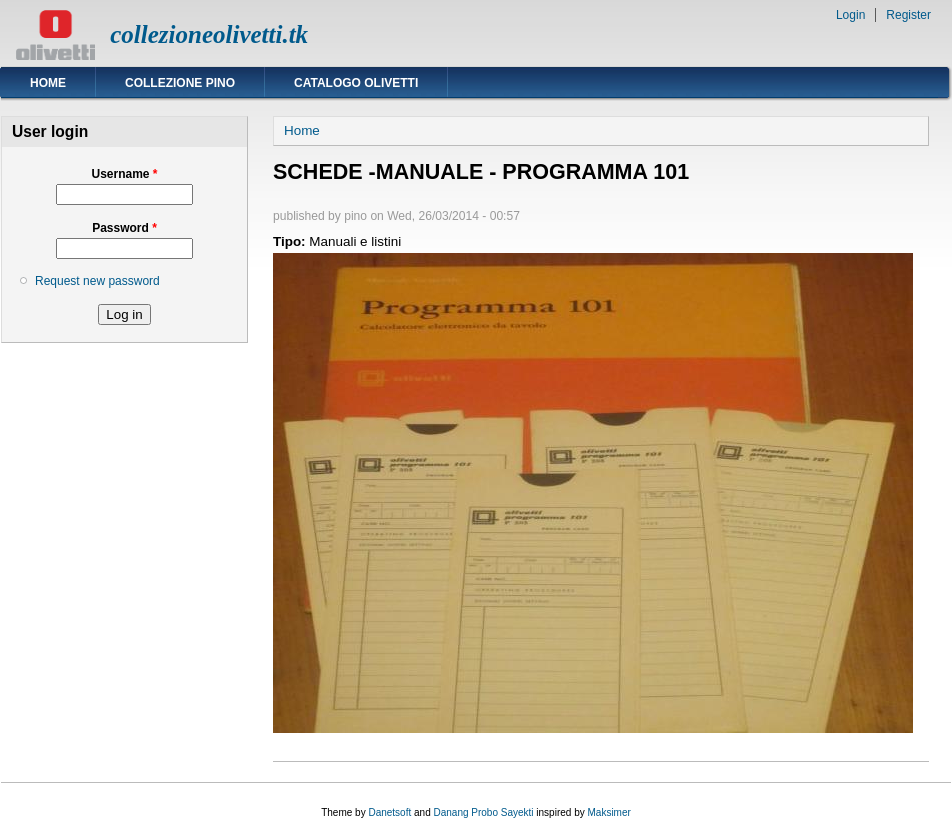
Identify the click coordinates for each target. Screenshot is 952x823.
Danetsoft (389, 812)
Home (48, 83)
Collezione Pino (180, 83)
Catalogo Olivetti (356, 83)
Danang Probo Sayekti (483, 812)
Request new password (97, 281)
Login (850, 15)
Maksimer (608, 812)
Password (124, 228)
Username (124, 174)
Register (908, 15)
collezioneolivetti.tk (209, 34)
